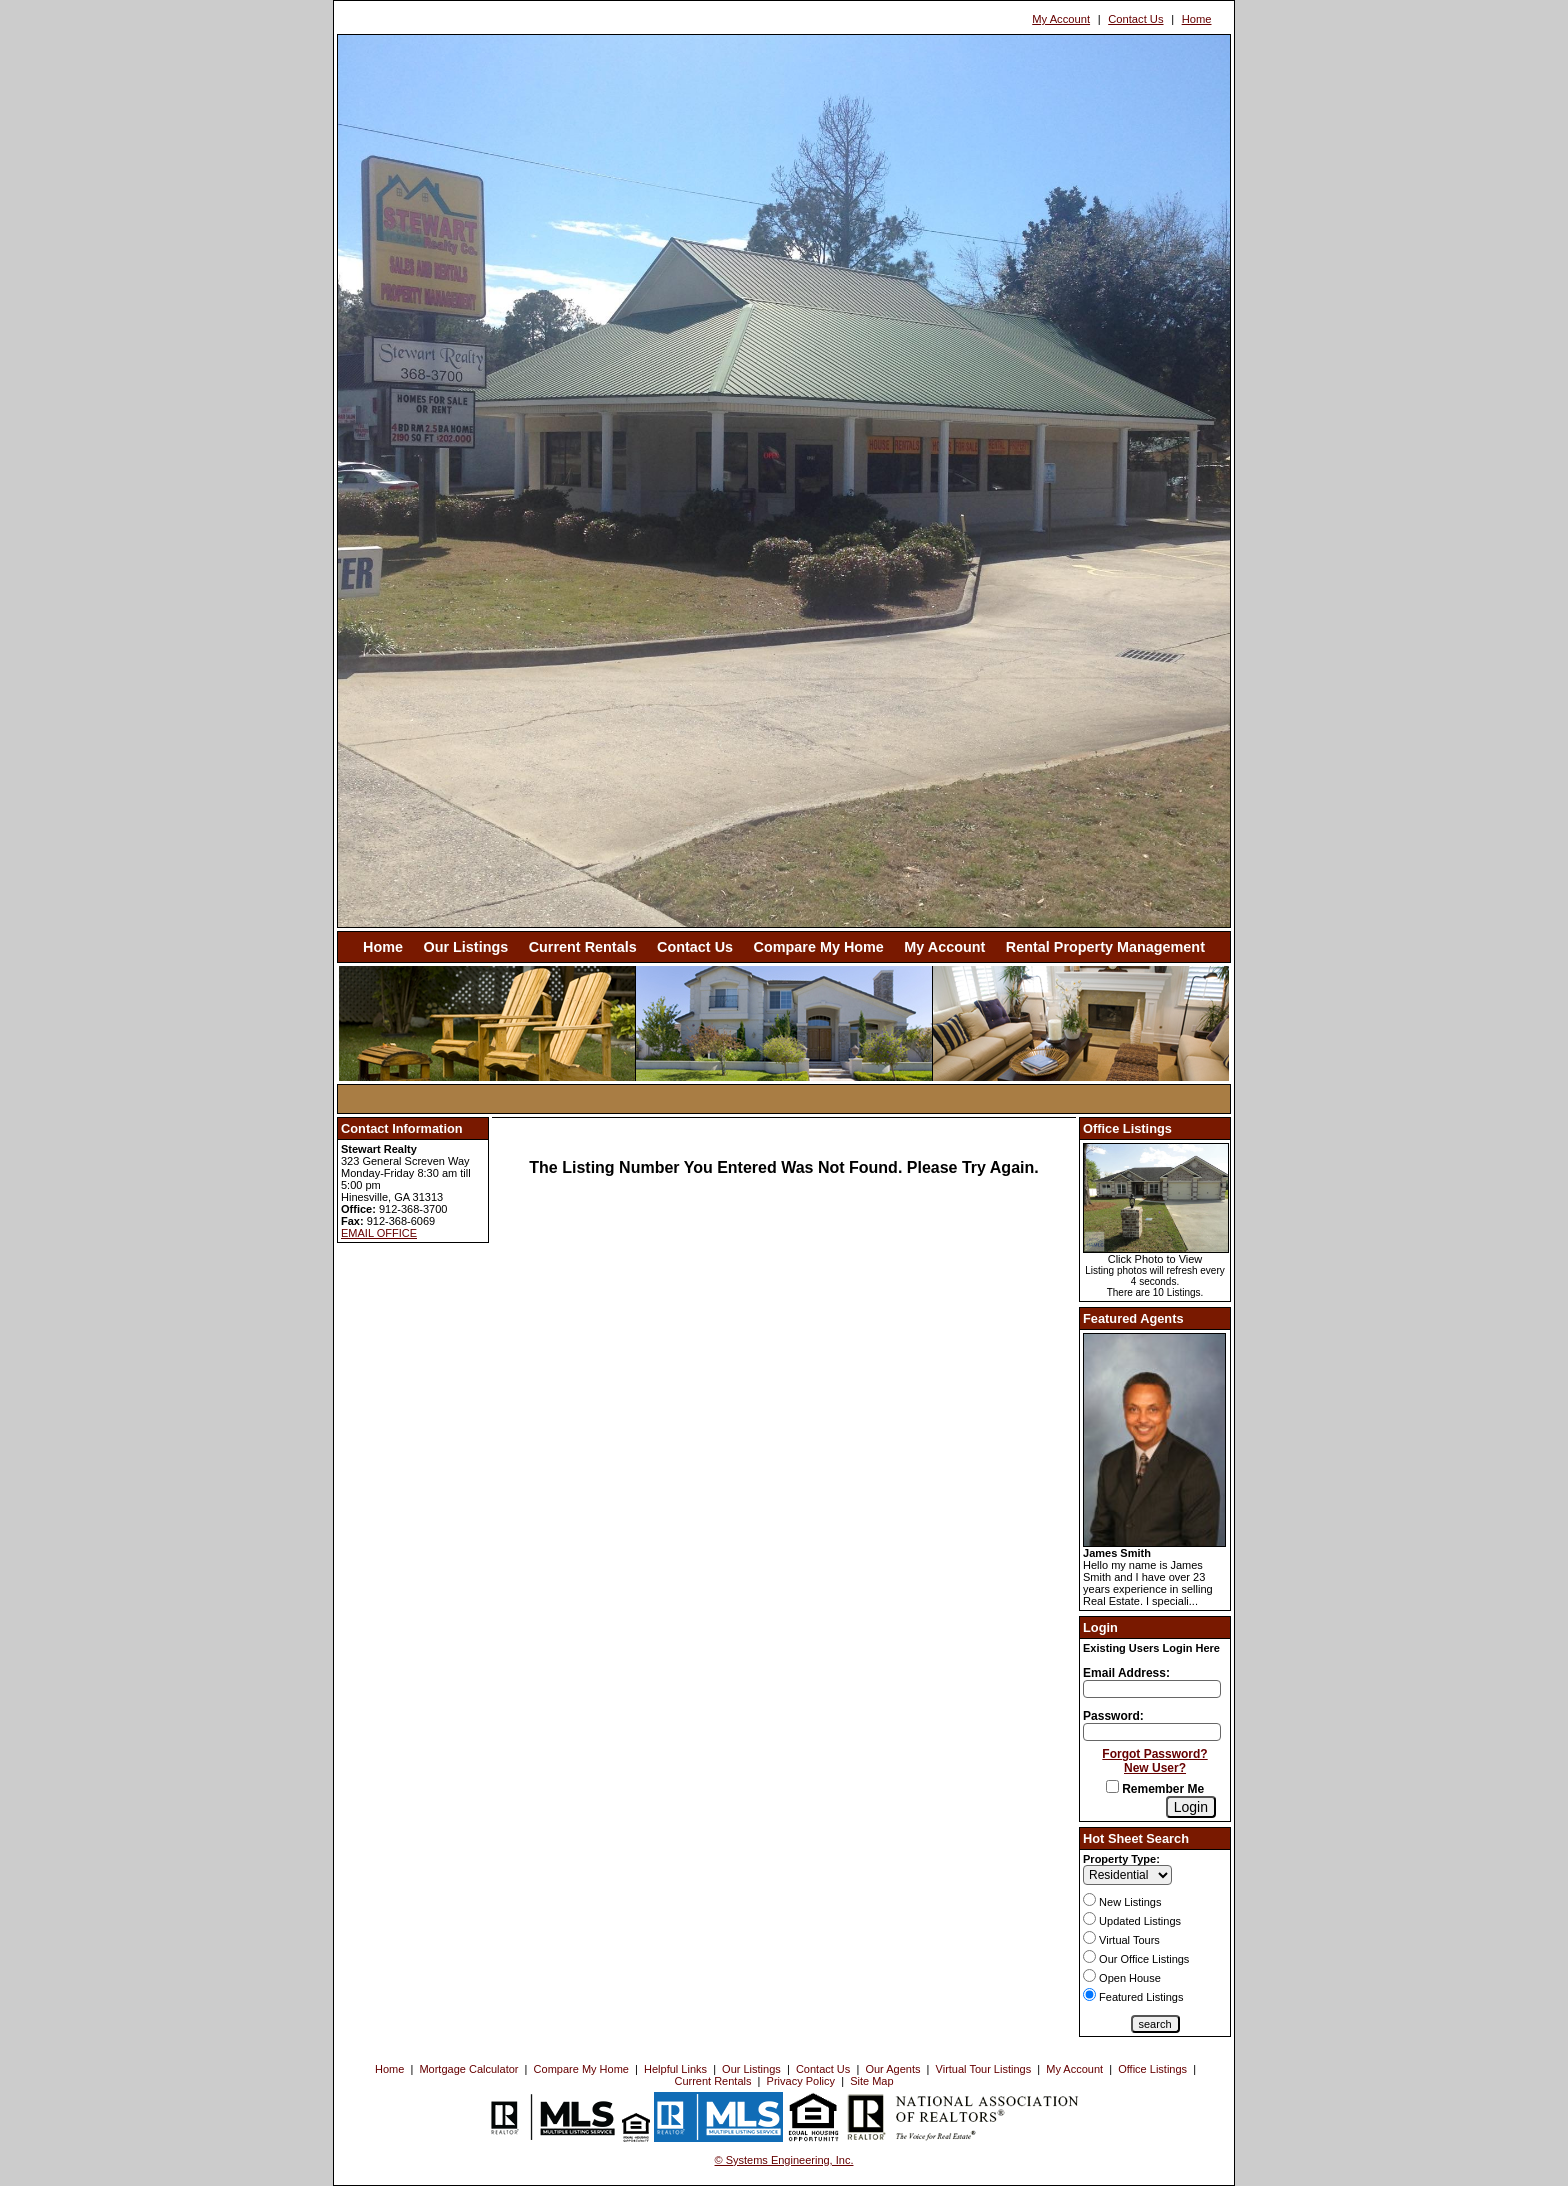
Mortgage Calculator (468, 2069)
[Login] (1191, 1807)
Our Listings (465, 947)
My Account (1061, 19)
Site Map (871, 2081)
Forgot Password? (1154, 1754)
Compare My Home (819, 947)
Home (1197, 19)
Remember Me (1155, 1789)
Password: (1113, 1716)
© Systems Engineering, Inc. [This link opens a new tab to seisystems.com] (784, 2160)
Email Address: (1126, 1673)
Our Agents (892, 2069)
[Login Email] (1152, 1689)
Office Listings (1152, 2069)
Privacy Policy (801, 2081)
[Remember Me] (1112, 1786)
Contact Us (1135, 19)
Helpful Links (675, 2069)
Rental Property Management (1105, 947)
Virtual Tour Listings (984, 2069)
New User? (1155, 1768)
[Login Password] (1152, 1732)
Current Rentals (583, 947)
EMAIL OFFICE (379, 1233)
